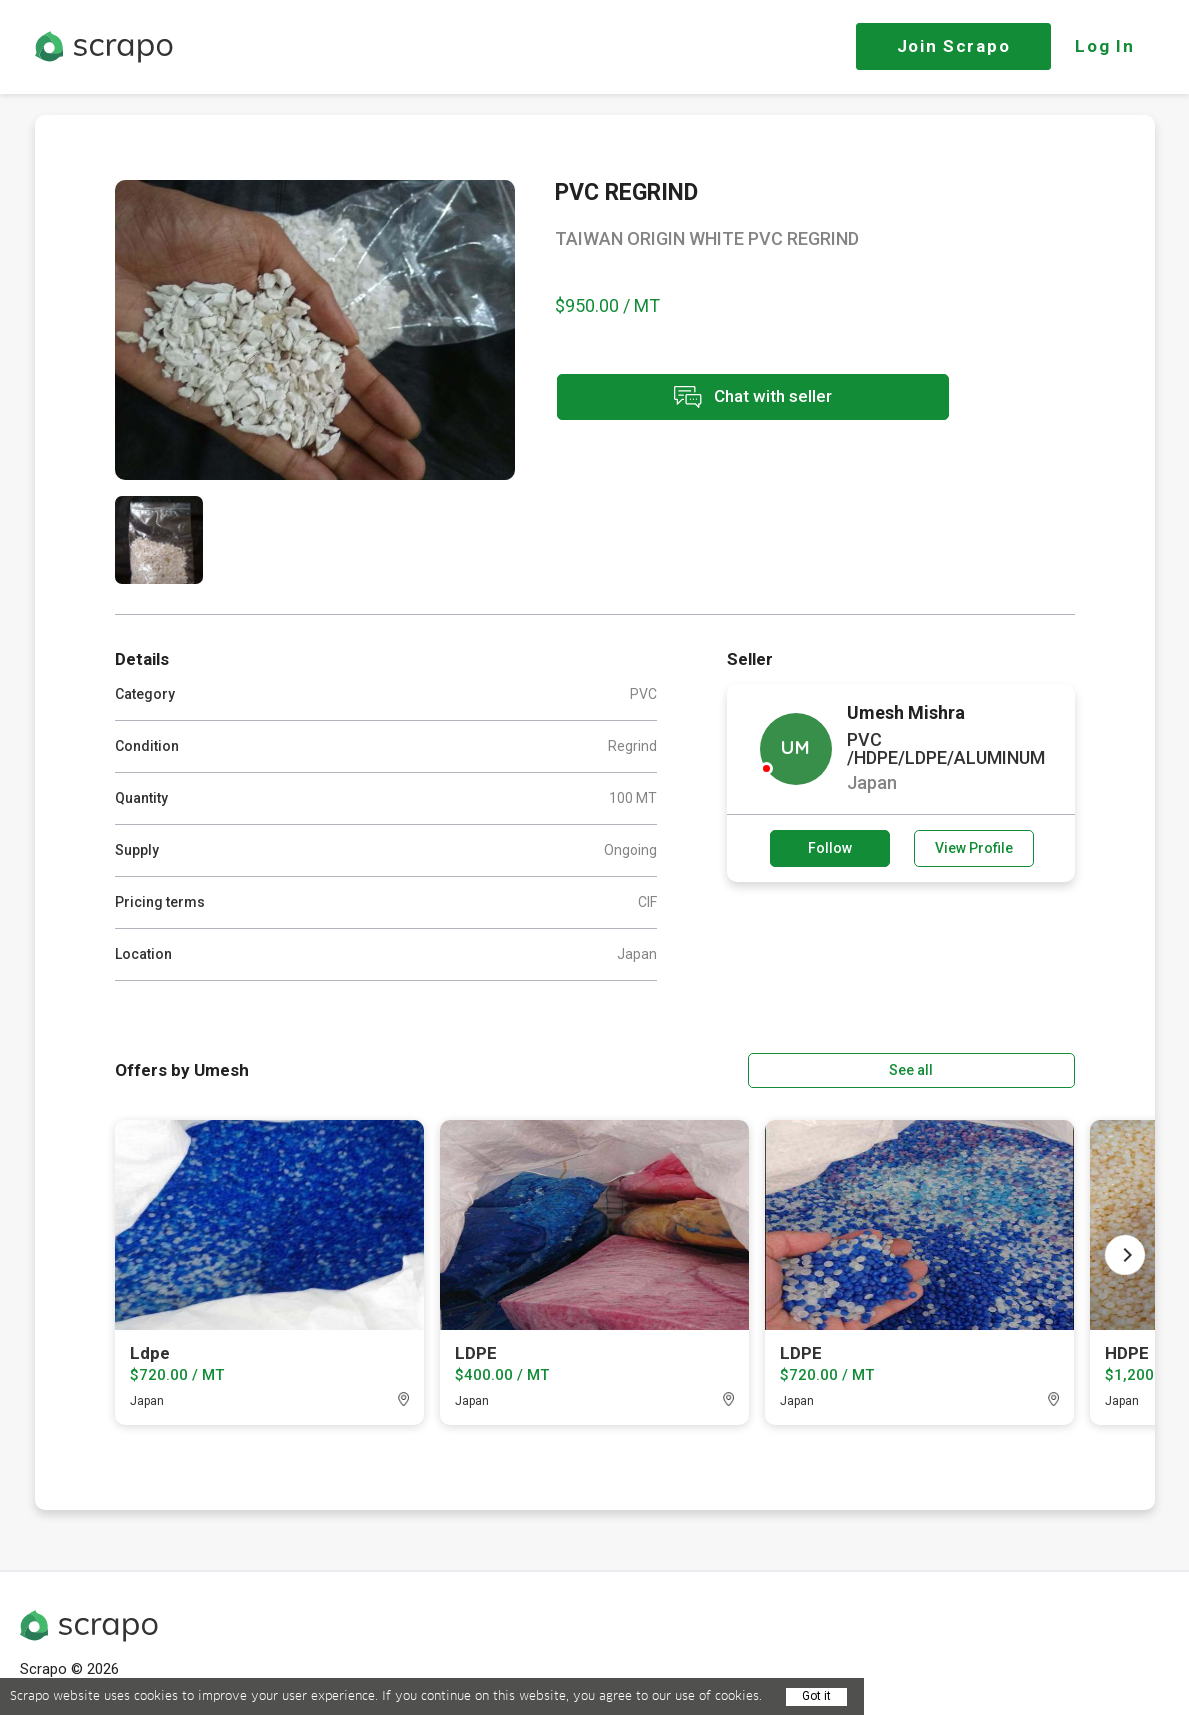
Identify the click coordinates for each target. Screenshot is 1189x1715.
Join (954, 46)
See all (1017, 1069)
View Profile (974, 848)
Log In (1104, 46)
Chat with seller (733, 398)
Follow (830, 848)
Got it (816, 1696)
